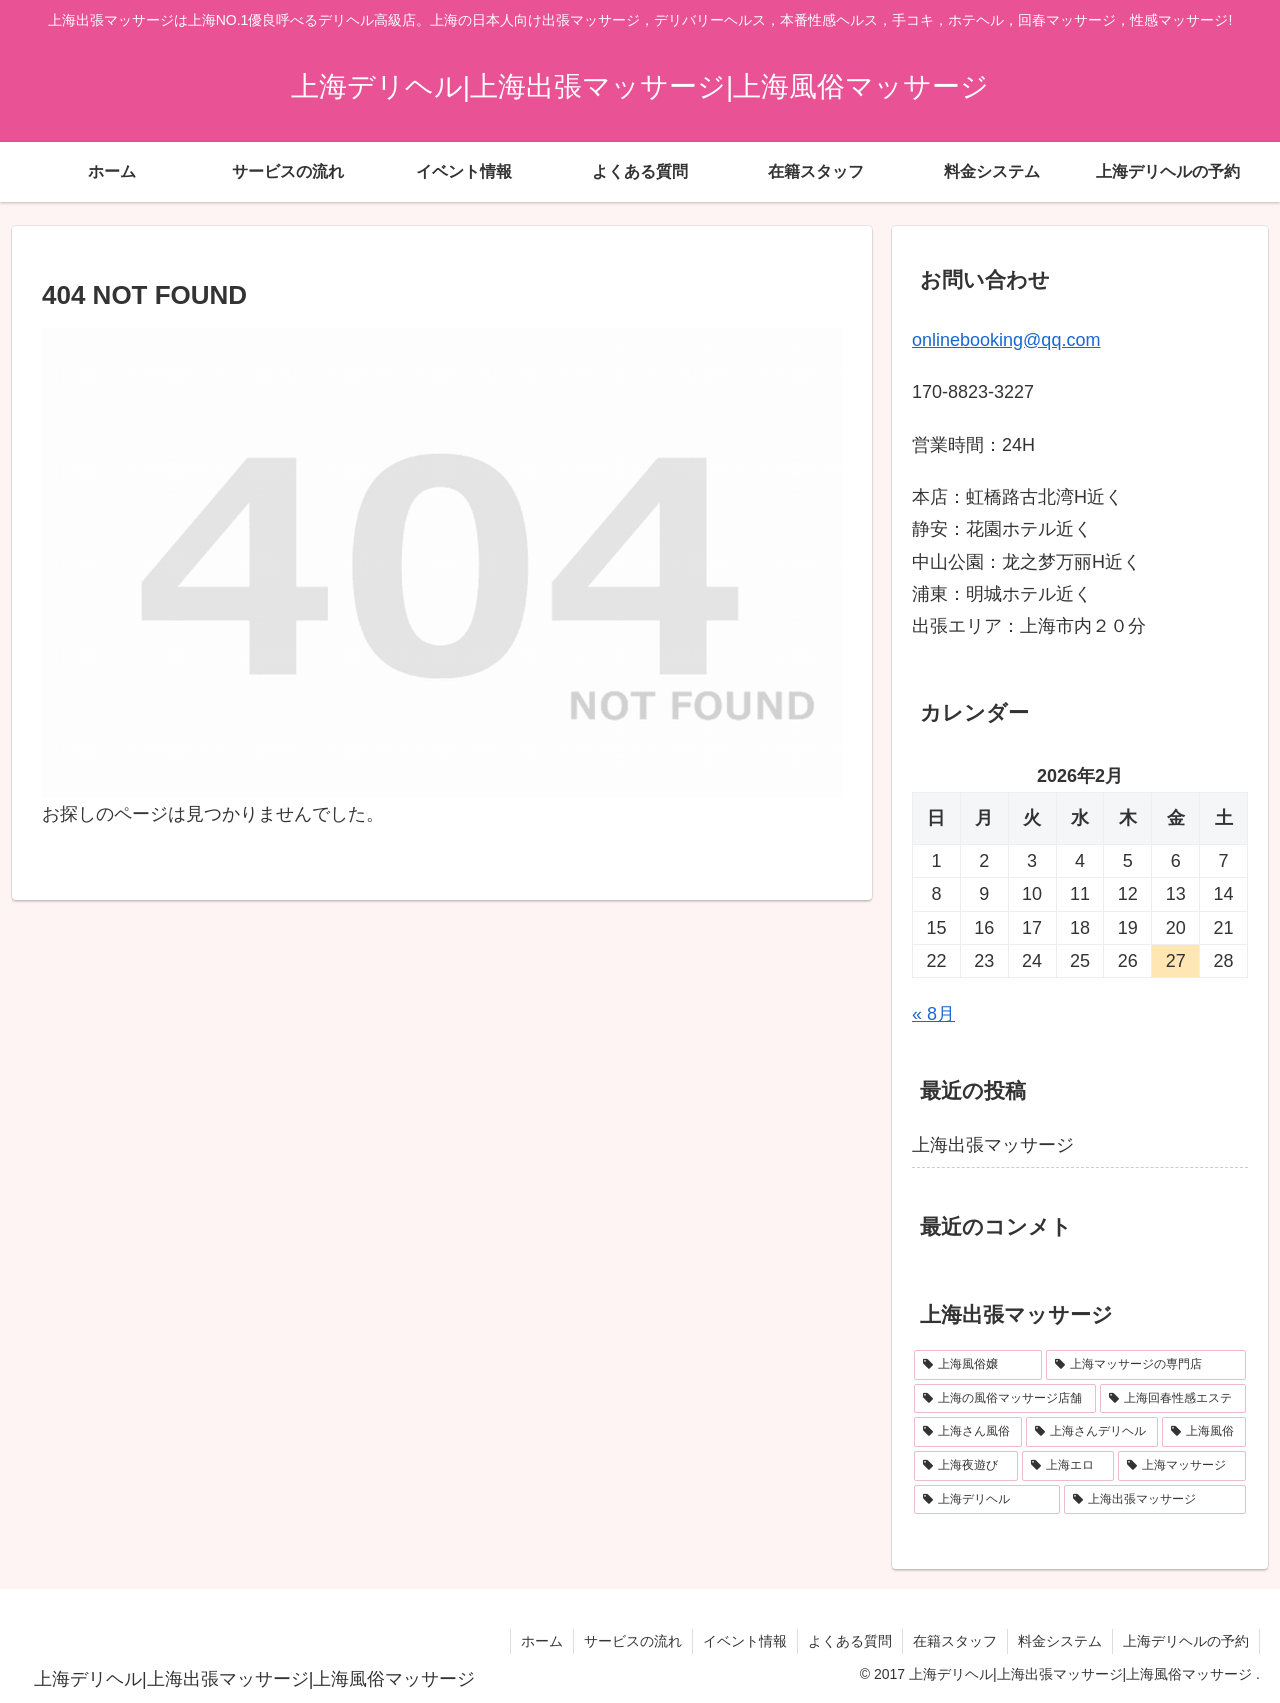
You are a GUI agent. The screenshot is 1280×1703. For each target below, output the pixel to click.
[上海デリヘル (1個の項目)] (987, 1500)
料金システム (1060, 1641)
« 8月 (933, 1014)
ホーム (542, 1641)
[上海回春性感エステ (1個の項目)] (1173, 1399)
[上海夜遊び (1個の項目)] (966, 1466)
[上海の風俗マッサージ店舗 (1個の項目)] (1005, 1399)
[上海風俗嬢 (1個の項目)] (978, 1365)
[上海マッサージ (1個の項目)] (1182, 1466)
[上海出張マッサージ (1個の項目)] (1155, 1500)
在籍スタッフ (955, 1641)
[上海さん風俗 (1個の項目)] (968, 1432)
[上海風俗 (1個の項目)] (1204, 1432)
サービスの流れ (633, 1641)
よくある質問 (850, 1641)
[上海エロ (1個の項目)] (1068, 1466)
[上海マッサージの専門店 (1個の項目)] (1146, 1365)
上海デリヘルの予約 (1186, 1641)
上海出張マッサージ (993, 1145)
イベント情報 (745, 1641)
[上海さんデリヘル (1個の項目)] (1092, 1432)
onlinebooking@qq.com (1006, 340)
